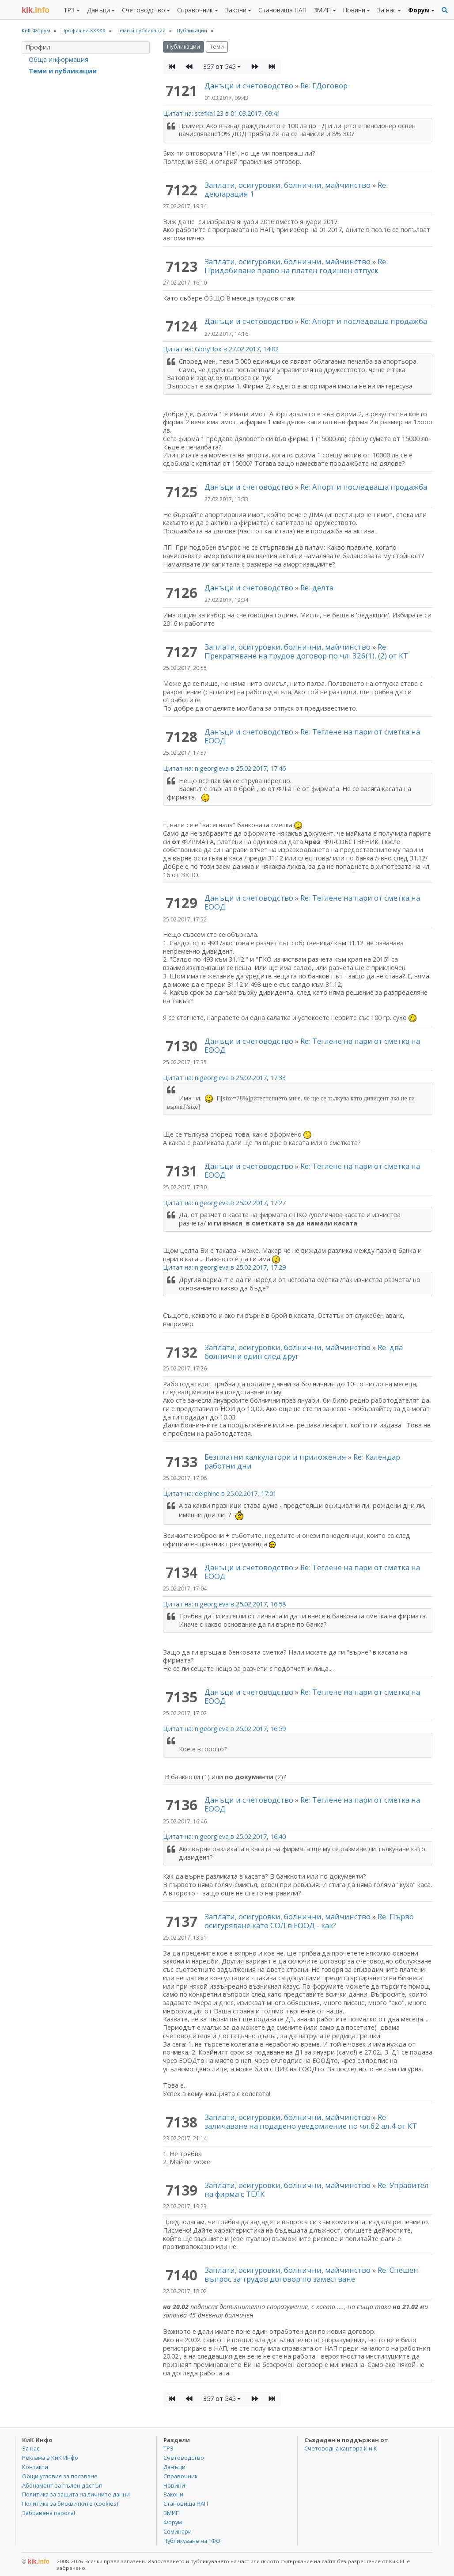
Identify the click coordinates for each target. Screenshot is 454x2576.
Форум (172, 2522)
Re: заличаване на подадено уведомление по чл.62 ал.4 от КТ (310, 2121)
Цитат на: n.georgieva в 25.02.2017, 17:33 (224, 1077)
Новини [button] (354, 10)
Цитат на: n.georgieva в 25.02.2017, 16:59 (224, 1728)
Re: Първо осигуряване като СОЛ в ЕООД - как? (309, 1920)
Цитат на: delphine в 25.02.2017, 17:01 (219, 1493)
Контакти (35, 2467)
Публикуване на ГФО (191, 2541)
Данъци (174, 2467)
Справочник (180, 2476)
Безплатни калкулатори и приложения (275, 1457)
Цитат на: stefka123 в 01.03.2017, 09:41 (221, 113)
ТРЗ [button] (69, 10)
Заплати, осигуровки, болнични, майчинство (288, 185)
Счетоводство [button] (143, 10)
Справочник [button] (195, 10)
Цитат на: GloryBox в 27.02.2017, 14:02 (221, 349)
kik (35, 2561)
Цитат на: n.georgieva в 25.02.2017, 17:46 (224, 768)
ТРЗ (168, 2448)
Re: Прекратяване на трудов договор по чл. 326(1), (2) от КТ (306, 651)
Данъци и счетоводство (248, 85)
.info (35, 10)
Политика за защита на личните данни (76, 2494)
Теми (217, 46)
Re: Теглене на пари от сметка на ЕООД (312, 736)
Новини (174, 2485)
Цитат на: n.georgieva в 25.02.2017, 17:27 (224, 1203)
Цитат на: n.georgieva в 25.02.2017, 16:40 (224, 1836)
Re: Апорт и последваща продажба (363, 321)
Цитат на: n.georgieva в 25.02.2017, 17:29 (224, 1267)
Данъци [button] (98, 10)
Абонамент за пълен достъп (62, 2485)
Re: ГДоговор (324, 85)
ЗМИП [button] (322, 10)
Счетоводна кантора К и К (340, 2448)
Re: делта (316, 587)
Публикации (183, 46)
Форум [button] (419, 10)
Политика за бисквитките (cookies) (70, 2504)
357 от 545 (219, 66)
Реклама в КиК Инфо (50, 2458)
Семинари (177, 2531)
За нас (30, 2448)
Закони (173, 2494)
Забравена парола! (48, 2513)
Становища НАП (282, 10)
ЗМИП (171, 2513)
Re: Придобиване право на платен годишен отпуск (296, 265)
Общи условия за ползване (60, 2476)
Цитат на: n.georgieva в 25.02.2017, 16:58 (224, 1604)
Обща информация (58, 59)
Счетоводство (183, 2458)
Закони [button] (235, 10)
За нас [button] (386, 10)
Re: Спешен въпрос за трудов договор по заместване (311, 2274)
